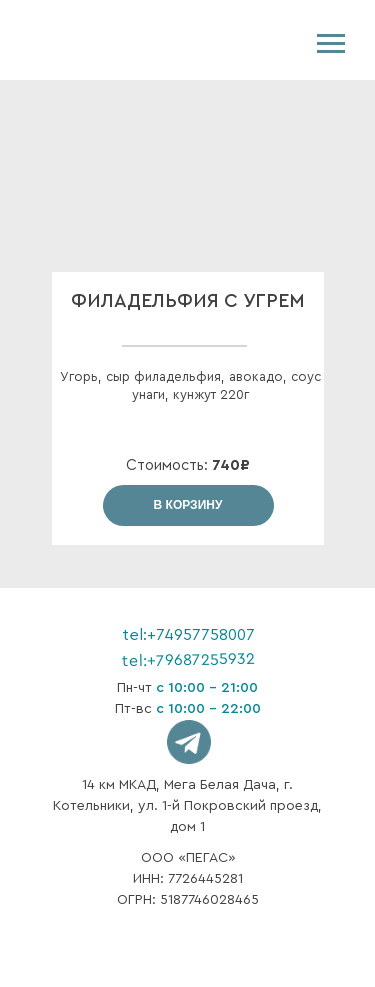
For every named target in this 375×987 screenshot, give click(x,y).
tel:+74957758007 (188, 635)
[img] (88, 40)
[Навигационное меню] (331, 44)
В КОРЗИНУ (188, 505)
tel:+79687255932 (187, 660)
